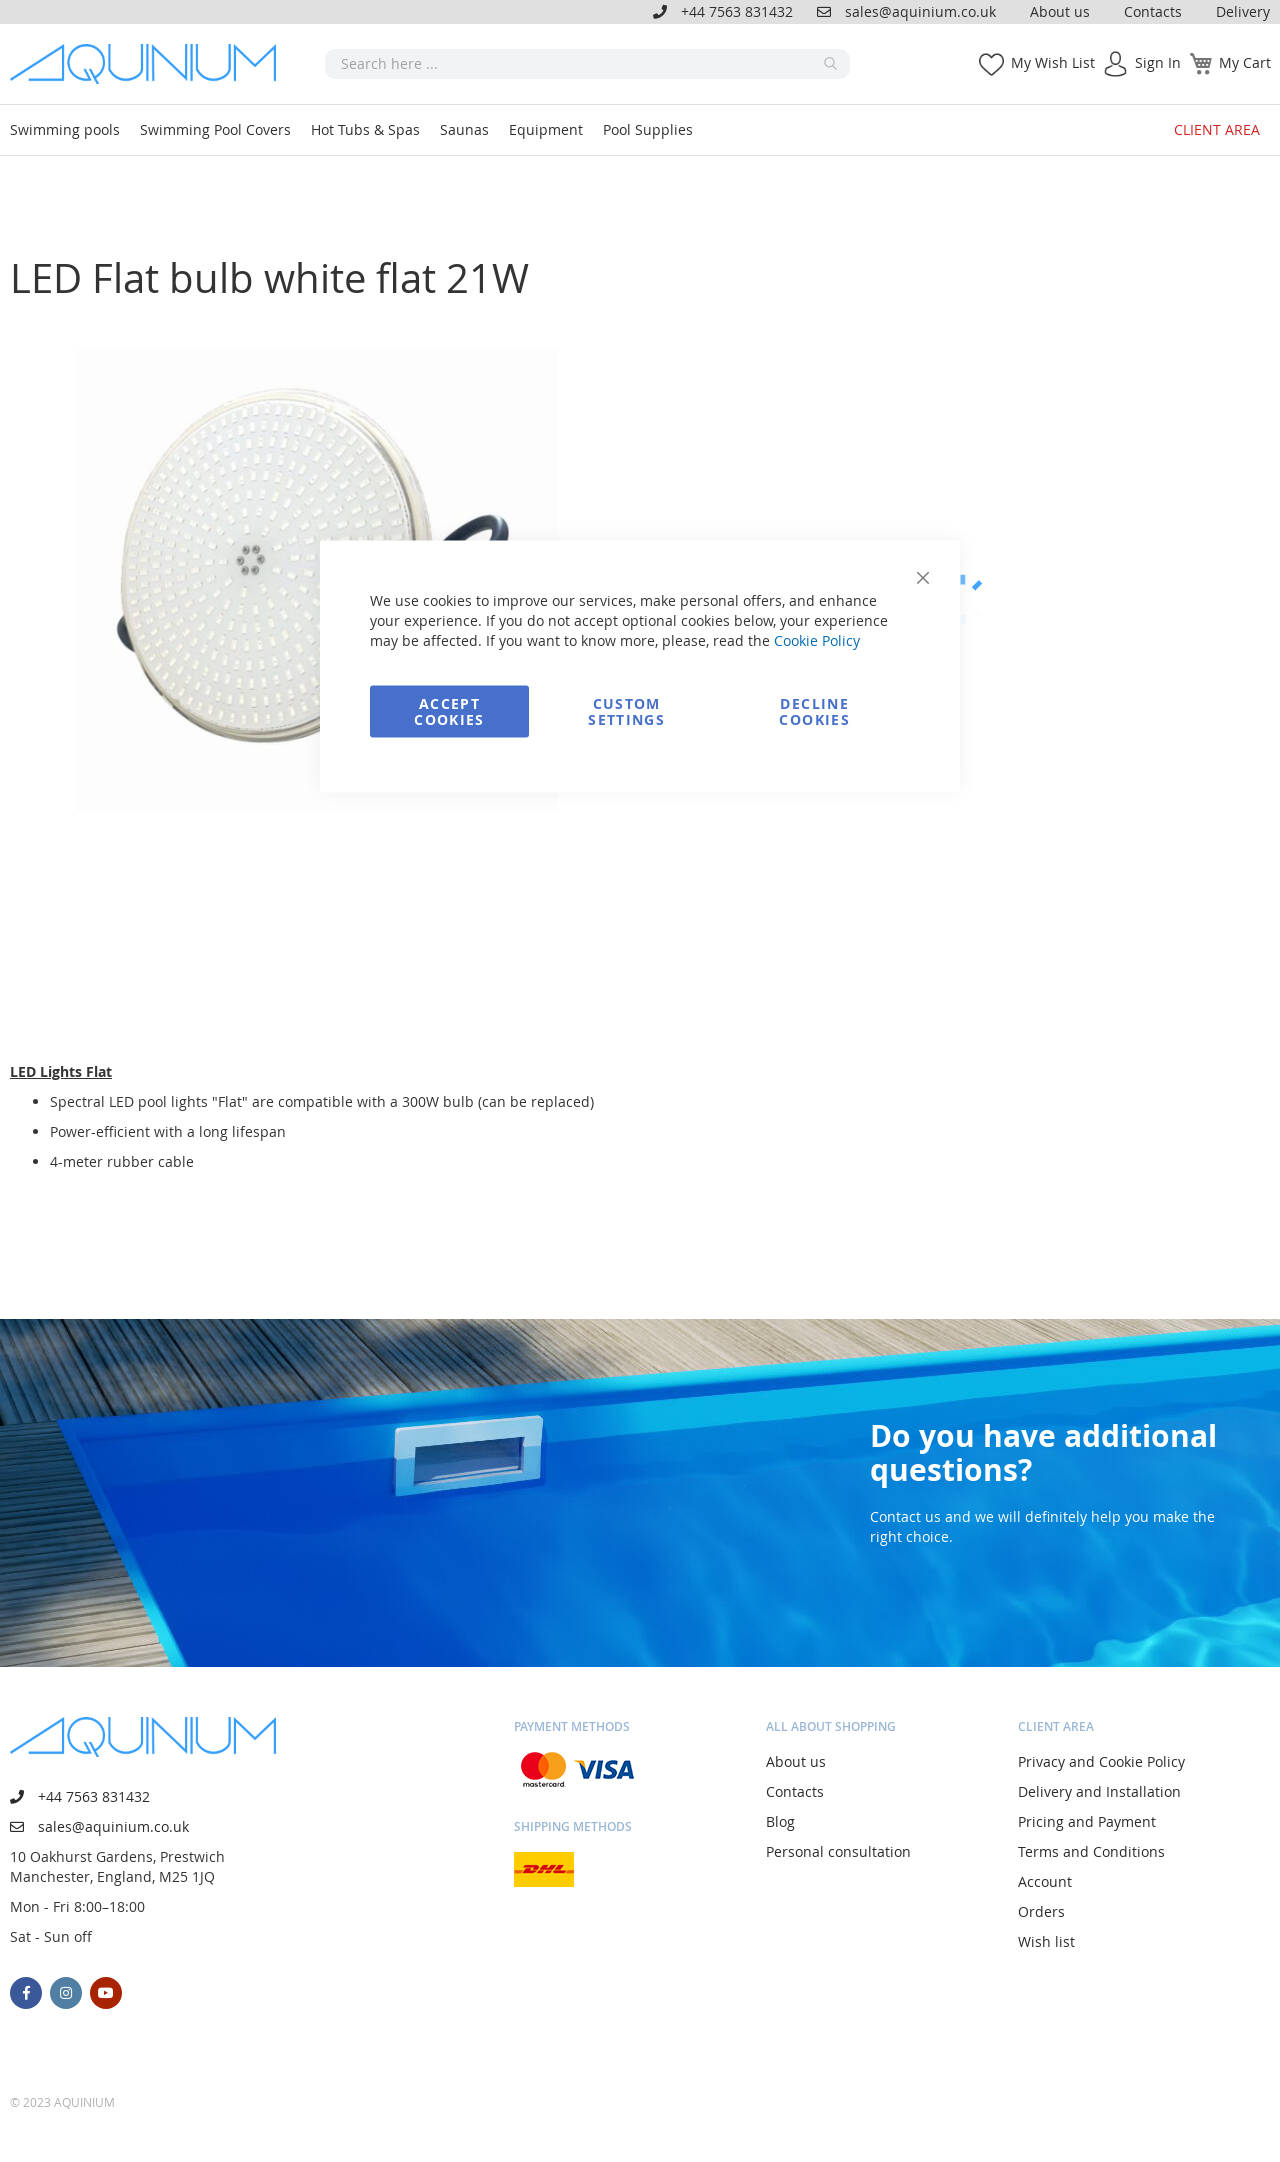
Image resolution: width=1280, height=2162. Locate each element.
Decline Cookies (814, 711)
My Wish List (1053, 62)
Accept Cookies (449, 711)
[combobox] (587, 64)
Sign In (1158, 62)
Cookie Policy (817, 640)
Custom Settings (626, 711)
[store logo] (150, 64)
